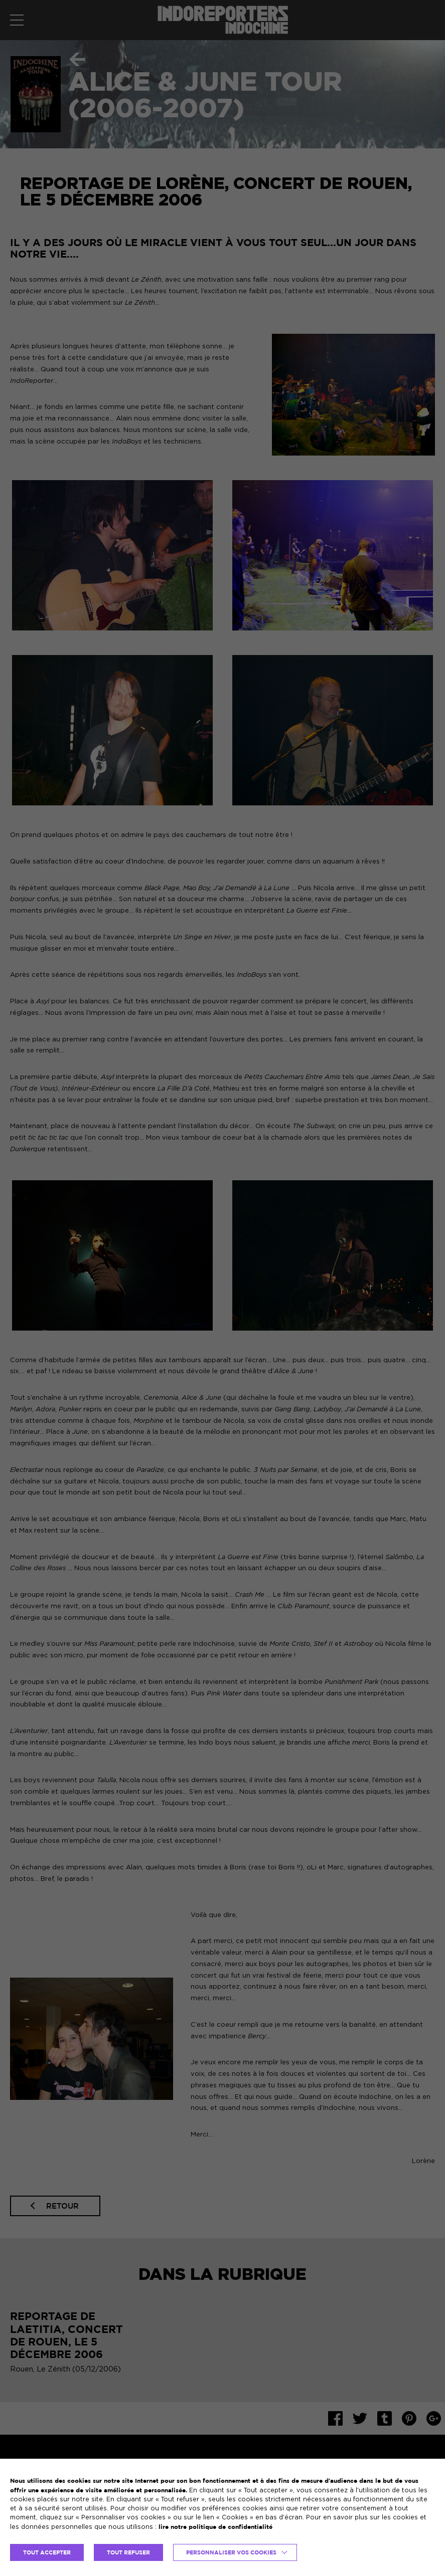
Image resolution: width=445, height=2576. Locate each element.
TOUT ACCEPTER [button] (47, 2552)
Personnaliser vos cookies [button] (231, 2552)
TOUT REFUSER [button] (128, 2552)
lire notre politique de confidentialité (215, 2526)
